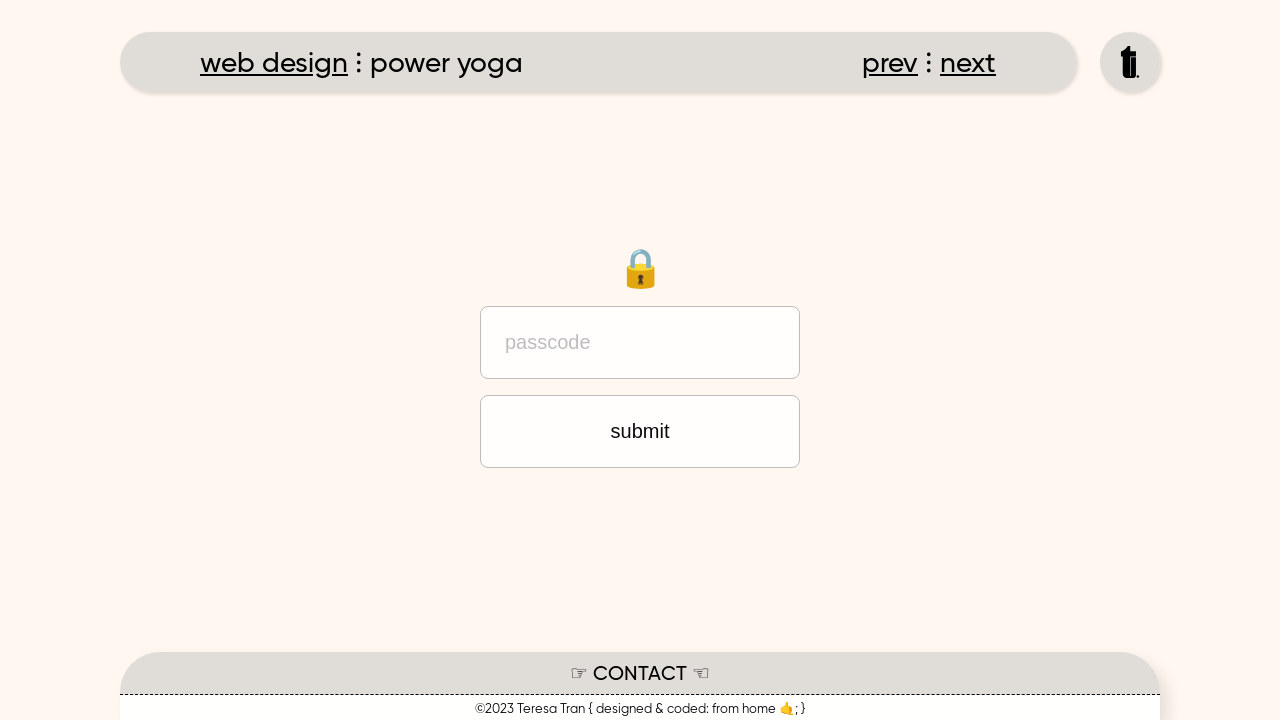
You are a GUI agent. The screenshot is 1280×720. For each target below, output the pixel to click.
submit (640, 431)
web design (274, 64)
